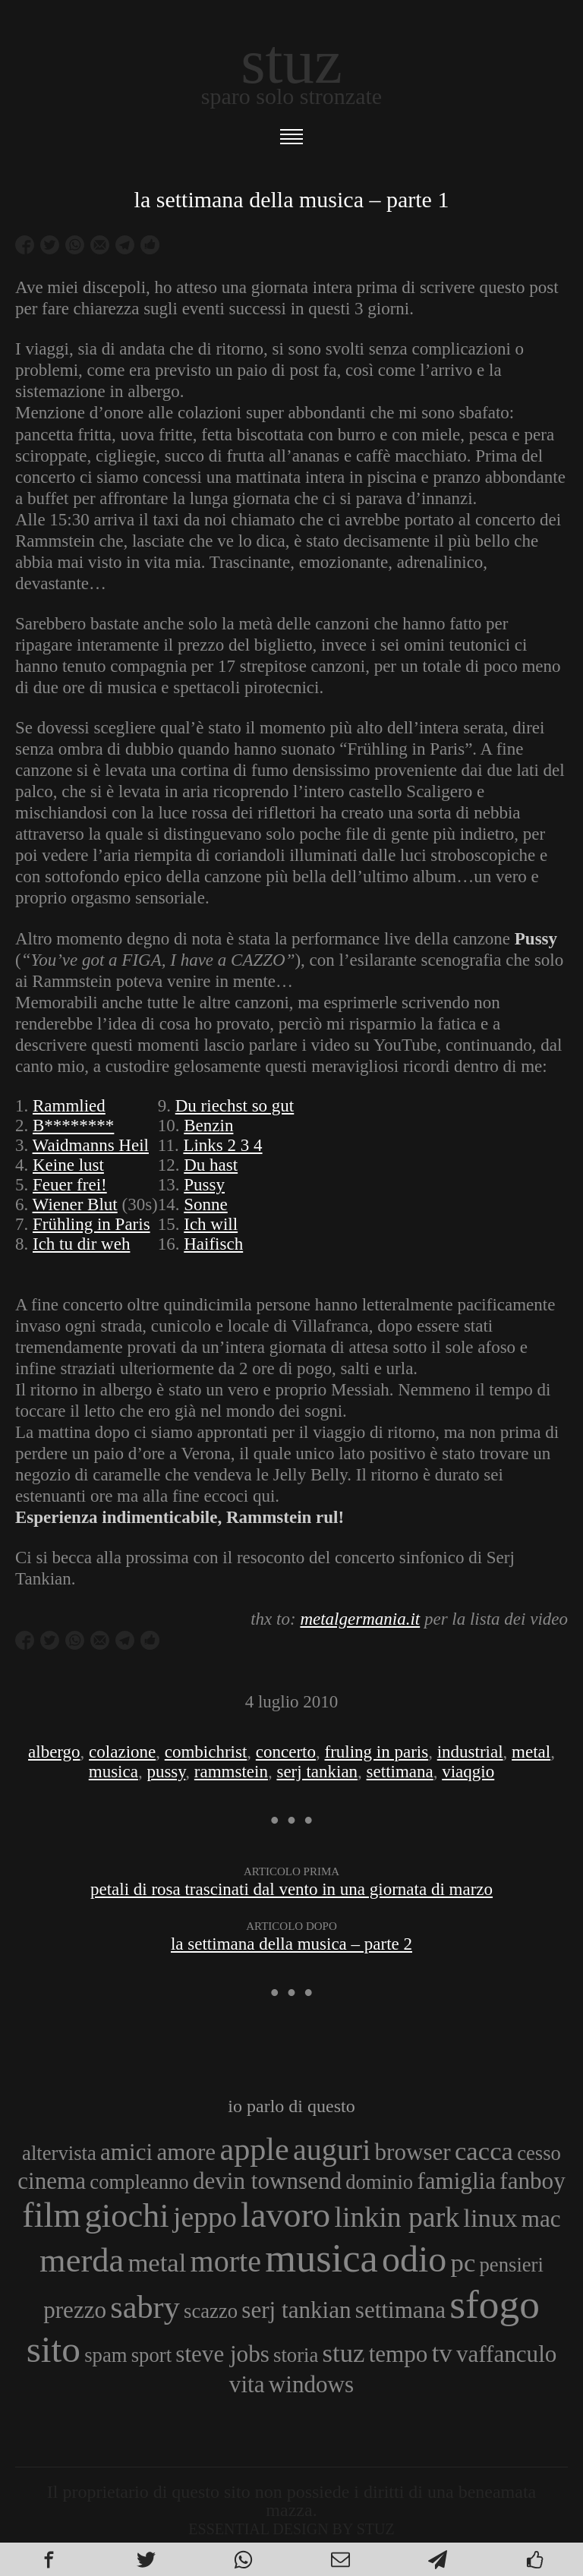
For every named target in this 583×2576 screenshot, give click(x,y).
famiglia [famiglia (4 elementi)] (456, 2181)
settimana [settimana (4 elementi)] (400, 2310)
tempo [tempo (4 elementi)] (398, 2354)
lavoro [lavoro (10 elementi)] (285, 2215)
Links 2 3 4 (222, 1145)
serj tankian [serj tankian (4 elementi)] (296, 2310)
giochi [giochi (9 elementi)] (127, 2215)
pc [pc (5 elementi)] (463, 2262)
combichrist (206, 1751)
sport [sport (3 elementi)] (151, 2355)
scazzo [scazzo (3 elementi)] (211, 2311)
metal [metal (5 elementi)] (157, 2262)
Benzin (208, 1125)
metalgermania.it (360, 1619)
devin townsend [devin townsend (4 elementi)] (267, 2181)
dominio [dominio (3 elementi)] (379, 2182)
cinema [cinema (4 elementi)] (51, 2181)
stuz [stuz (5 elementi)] (344, 2352)
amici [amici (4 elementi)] (126, 2152)
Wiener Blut (75, 1204)
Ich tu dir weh (81, 1243)
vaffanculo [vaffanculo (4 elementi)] (506, 2354)
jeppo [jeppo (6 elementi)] (205, 2217)
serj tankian (317, 1771)
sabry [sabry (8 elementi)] (144, 2307)
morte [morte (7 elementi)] (226, 2261)
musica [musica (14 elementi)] (321, 2258)
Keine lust (68, 1165)
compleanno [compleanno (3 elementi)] (139, 2182)
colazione (122, 1751)
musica (113, 1771)
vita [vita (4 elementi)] (247, 2384)
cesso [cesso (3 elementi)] (539, 2153)
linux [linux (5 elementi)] (490, 2217)
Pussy (204, 1184)
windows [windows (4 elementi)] (311, 2384)
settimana (400, 1771)
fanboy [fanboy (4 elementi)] (532, 2181)
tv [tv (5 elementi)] (442, 2352)
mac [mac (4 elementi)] (541, 2219)
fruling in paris (377, 1751)
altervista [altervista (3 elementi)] (59, 2153)
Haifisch (213, 1243)
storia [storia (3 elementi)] (295, 2355)
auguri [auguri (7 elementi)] (331, 2150)
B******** (73, 1125)
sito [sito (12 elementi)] (53, 2349)
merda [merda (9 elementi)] (81, 2260)
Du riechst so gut (235, 1105)
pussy (166, 1771)
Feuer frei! (70, 1184)
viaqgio (468, 1771)
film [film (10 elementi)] (51, 2215)
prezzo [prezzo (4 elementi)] (74, 2310)
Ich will (211, 1224)
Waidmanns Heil (91, 1145)
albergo (54, 1751)
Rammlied (69, 1105)
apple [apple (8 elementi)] (253, 2149)
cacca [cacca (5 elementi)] (484, 2150)
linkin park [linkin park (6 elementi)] (396, 2217)
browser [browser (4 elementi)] (413, 2152)
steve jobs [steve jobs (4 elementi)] (222, 2354)
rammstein (231, 1771)
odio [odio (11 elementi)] (414, 2259)
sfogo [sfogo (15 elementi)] (494, 2304)
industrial (470, 1751)
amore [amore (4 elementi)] (186, 2152)
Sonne (206, 1204)
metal (531, 1751)
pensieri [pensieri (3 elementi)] (512, 2264)
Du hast (211, 1165)
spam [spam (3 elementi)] (105, 2355)
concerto (286, 1751)
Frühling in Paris (91, 1224)
